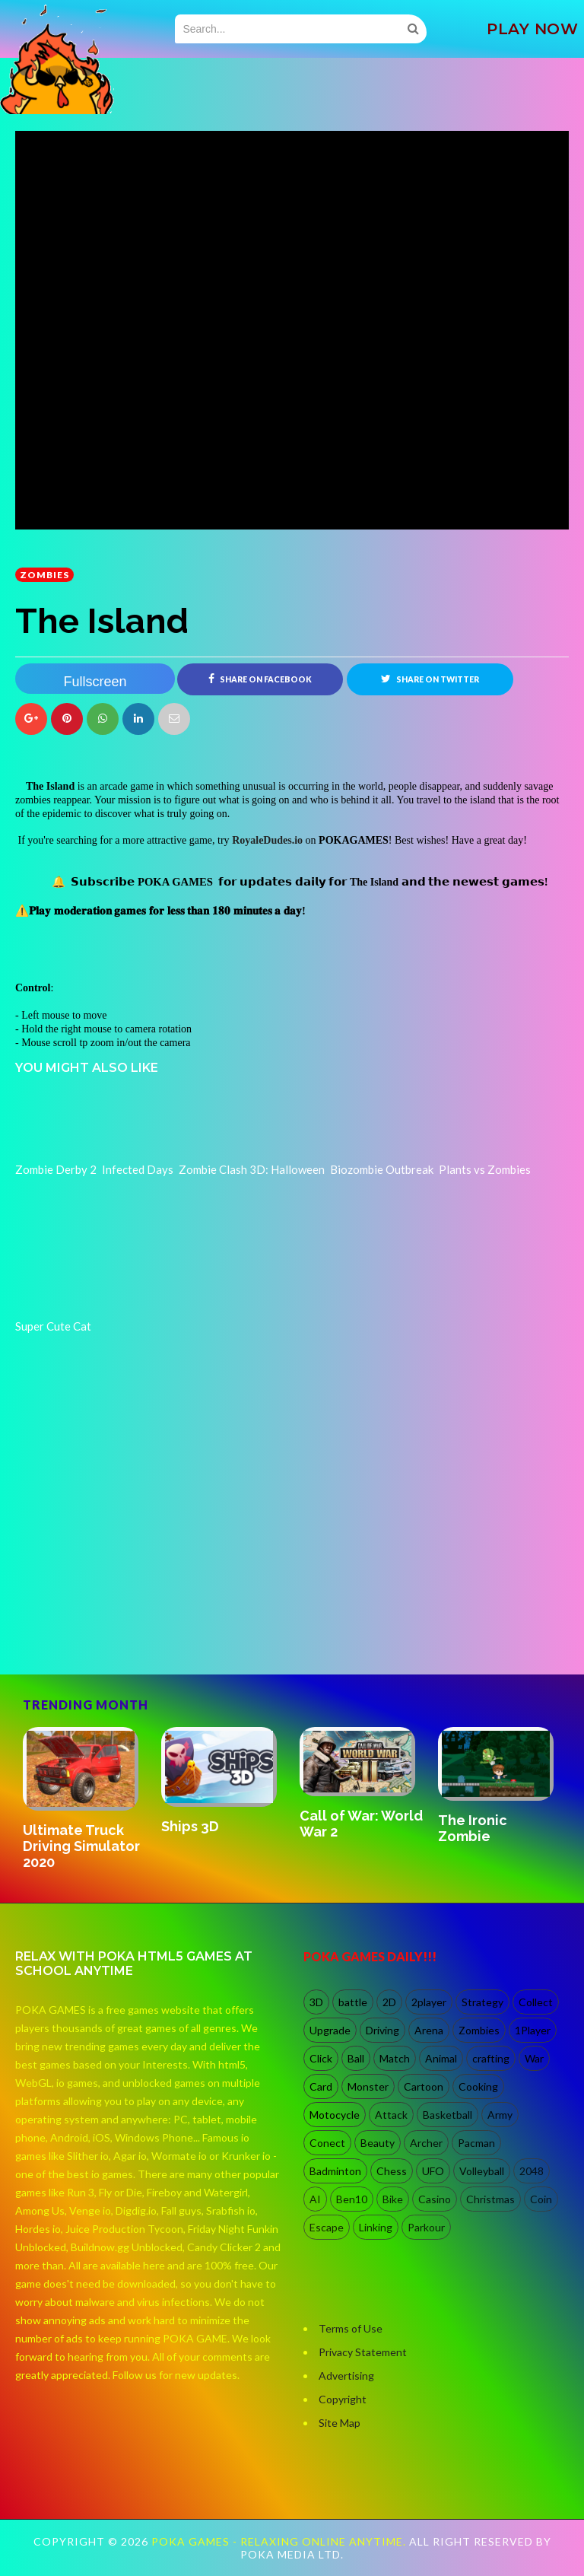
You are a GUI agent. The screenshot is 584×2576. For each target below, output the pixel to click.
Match (394, 2058)
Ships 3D (190, 1826)
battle (352, 2002)
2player (428, 2002)
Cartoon (423, 2086)
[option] (84, 1800)
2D (389, 2002)
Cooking (478, 2086)
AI (315, 2199)
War (534, 2058)
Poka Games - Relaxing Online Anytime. (280, 2541)
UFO (433, 2170)
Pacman (476, 2142)
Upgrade (330, 2030)
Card (320, 2086)
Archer (426, 2142)
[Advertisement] (129, 1610)
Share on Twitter (430, 678)
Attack (391, 2114)
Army (500, 2114)
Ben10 (351, 2199)
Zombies (44, 574)
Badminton (335, 2170)
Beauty (377, 2142)
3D (316, 2002)
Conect (327, 2142)
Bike (392, 2199)
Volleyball (481, 2170)
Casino (434, 2199)
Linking (375, 2227)
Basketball (447, 2114)
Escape (326, 2227)
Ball (356, 2058)
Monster (368, 2086)
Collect (536, 2002)
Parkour (426, 2227)
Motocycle (334, 2114)
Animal (441, 2058)
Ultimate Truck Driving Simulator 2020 (81, 1846)
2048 (531, 2170)
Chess (391, 2170)
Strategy (482, 2002)
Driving (382, 2030)
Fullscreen (94, 681)
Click (320, 2058)
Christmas (490, 2199)
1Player (533, 2030)
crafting (490, 2058)
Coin (541, 2199)
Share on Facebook (260, 678)
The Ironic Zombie (472, 1828)
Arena (428, 2030)
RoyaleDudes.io (267, 840)
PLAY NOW (532, 29)
